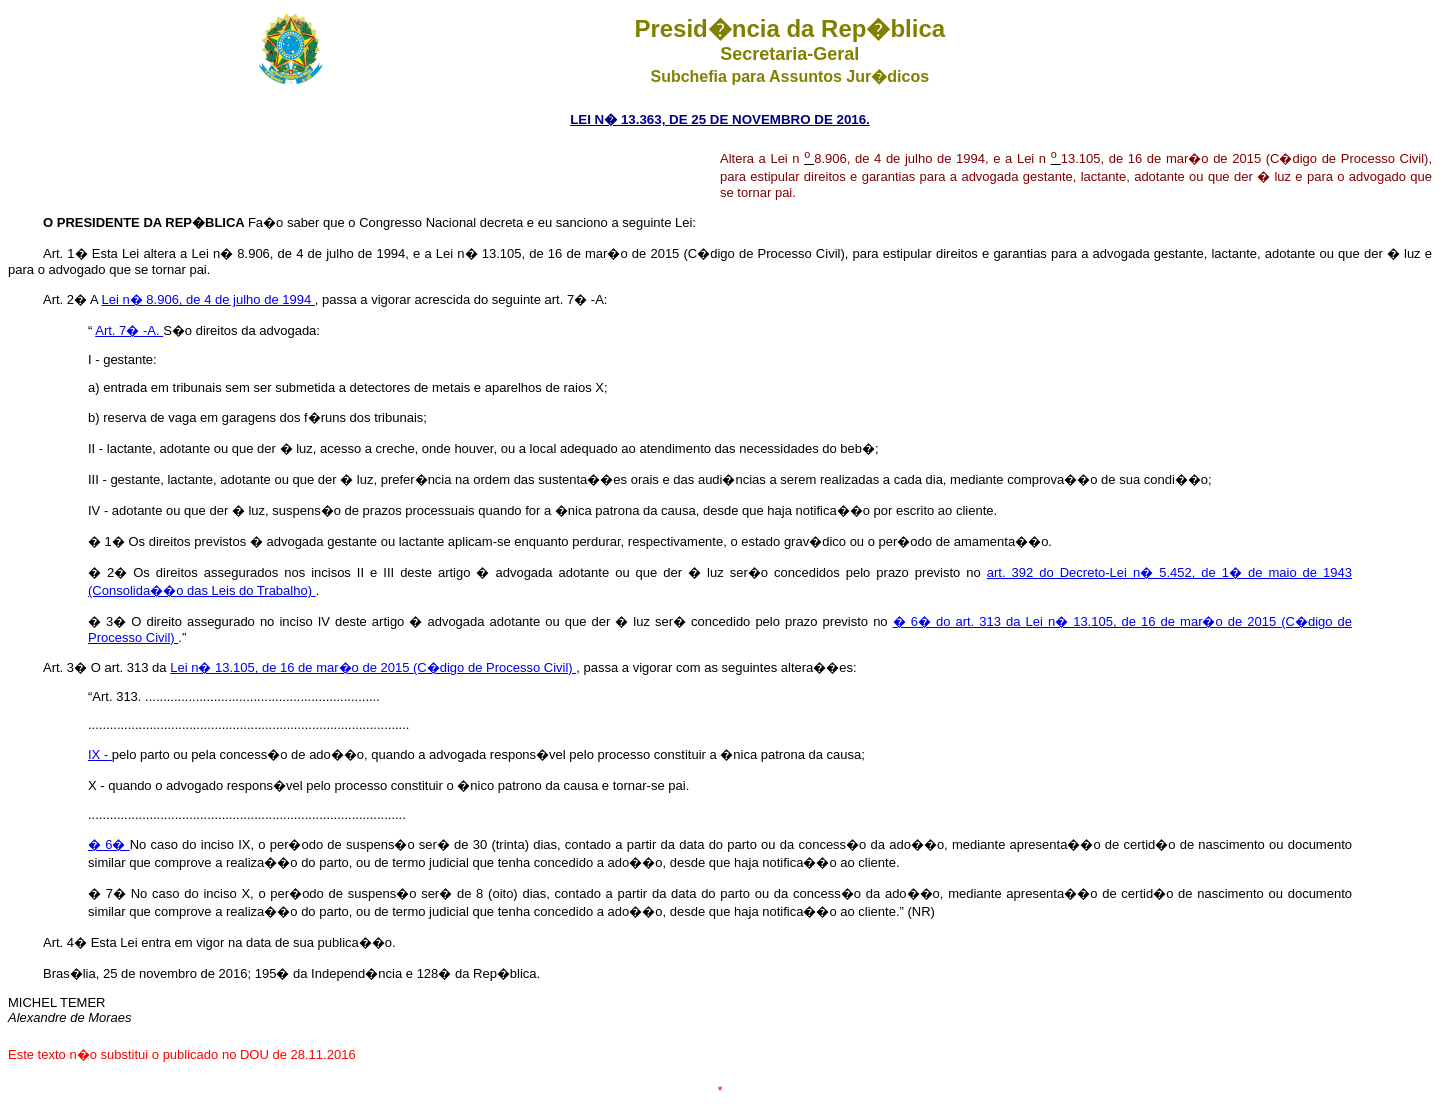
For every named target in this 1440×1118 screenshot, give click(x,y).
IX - (100, 754)
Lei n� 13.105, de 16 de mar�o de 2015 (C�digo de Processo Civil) (373, 667)
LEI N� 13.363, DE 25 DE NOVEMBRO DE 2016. (720, 119)
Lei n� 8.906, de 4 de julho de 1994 (208, 299)
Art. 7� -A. (129, 330)
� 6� (109, 844)
